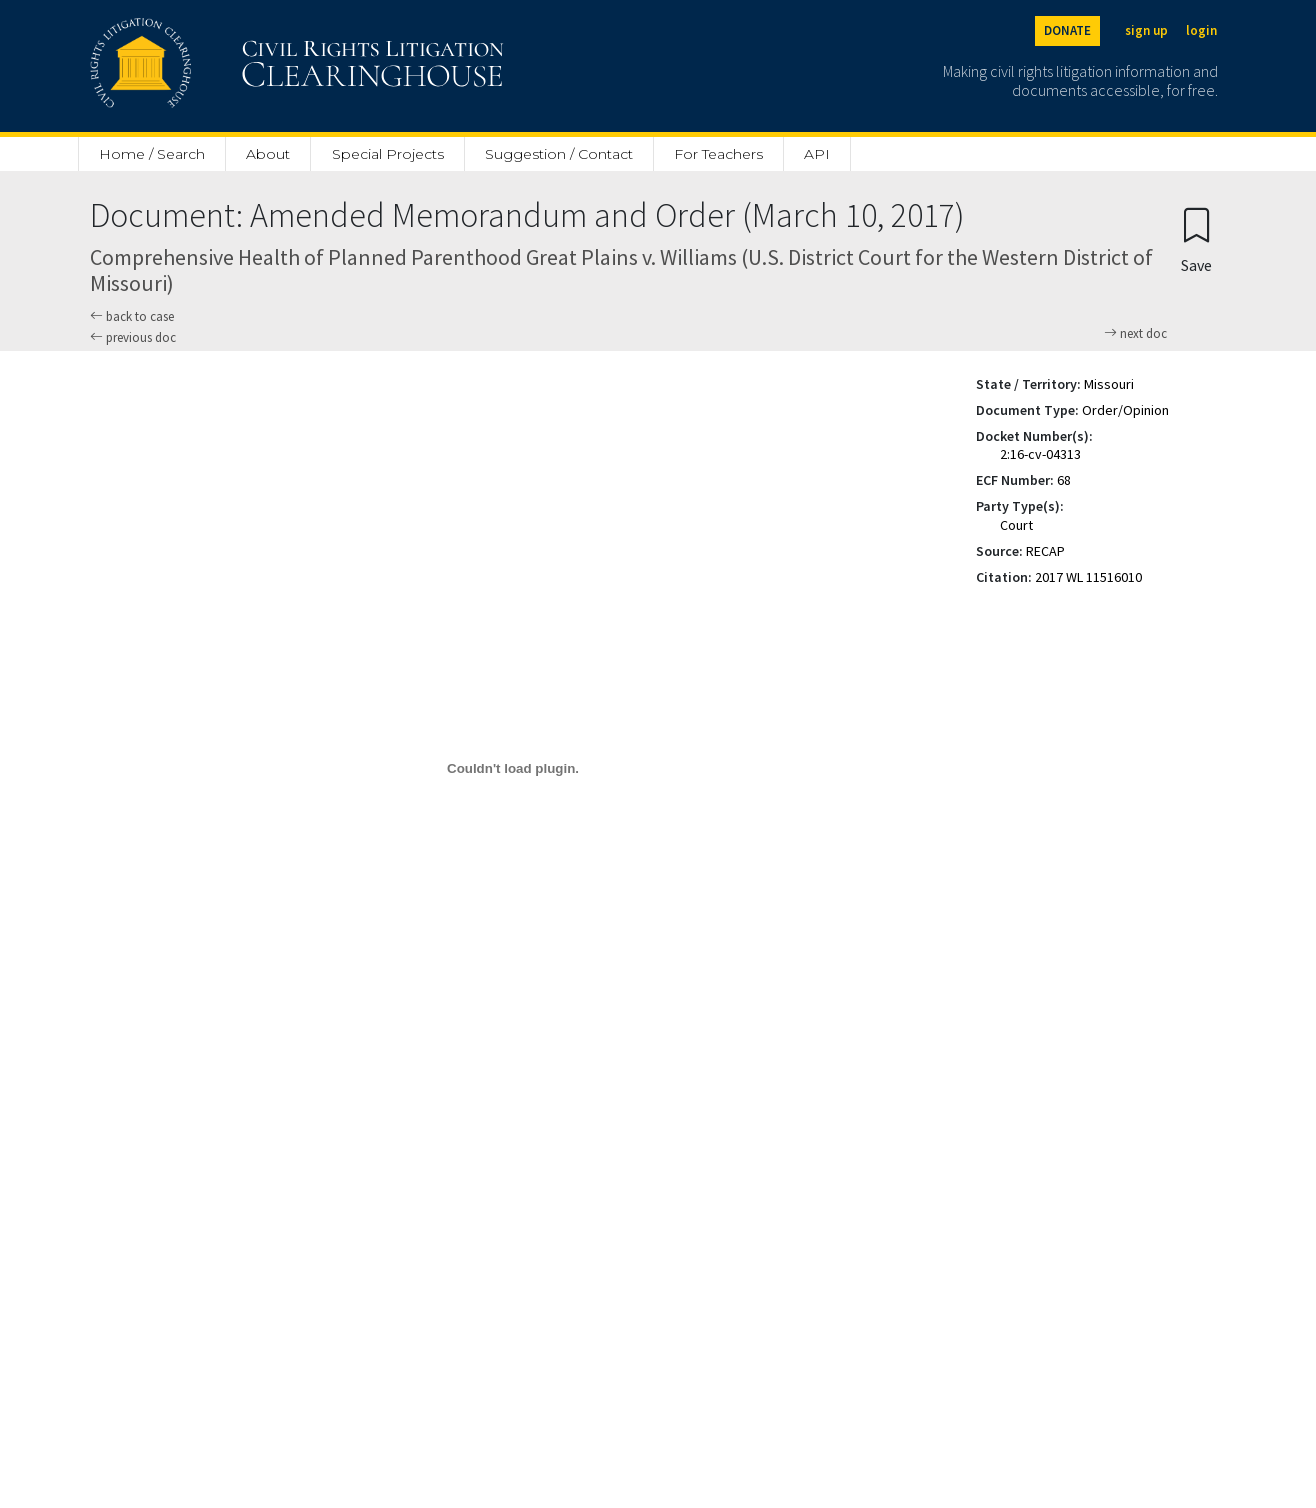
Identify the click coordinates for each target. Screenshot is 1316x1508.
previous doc (133, 337)
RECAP (1045, 551)
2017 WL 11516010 (1088, 577)
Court (1016, 525)
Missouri (1109, 384)
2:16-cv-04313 (1040, 454)
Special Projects (388, 154)
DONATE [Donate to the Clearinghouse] (1067, 30)
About (268, 154)
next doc (1135, 334)
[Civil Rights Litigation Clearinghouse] (240, 66)
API (817, 154)
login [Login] (1201, 30)
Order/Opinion (1125, 410)
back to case (132, 316)
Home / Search (152, 154)
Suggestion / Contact (559, 154)
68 (1064, 480)
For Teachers (718, 154)
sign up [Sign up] (1146, 30)
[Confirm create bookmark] (1196, 239)
